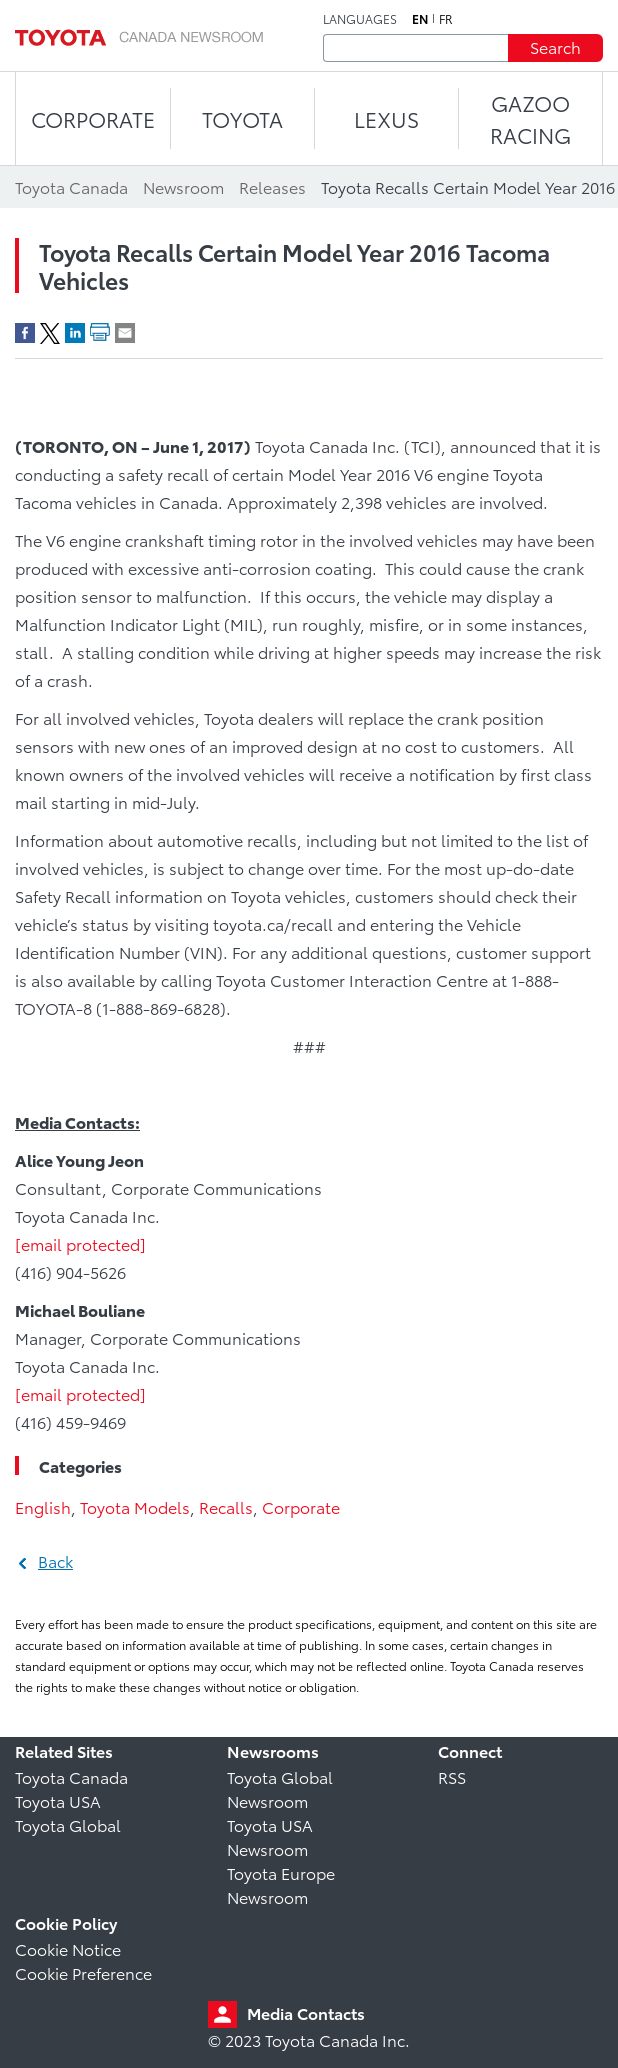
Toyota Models (135, 1506)
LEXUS (386, 118)
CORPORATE (93, 118)
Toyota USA (58, 1800)
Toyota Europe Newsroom (281, 1884)
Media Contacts (306, 2012)
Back (55, 1560)
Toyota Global (68, 1824)
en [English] (420, 19)
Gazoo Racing (530, 118)
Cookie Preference (83, 1972)
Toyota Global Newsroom (280, 1788)
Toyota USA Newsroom (270, 1836)
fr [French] (446, 19)
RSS (452, 1776)
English (43, 1506)
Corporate (301, 1506)
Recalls (226, 1506)
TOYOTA (242, 118)
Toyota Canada (71, 1776)
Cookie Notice (68, 1948)
